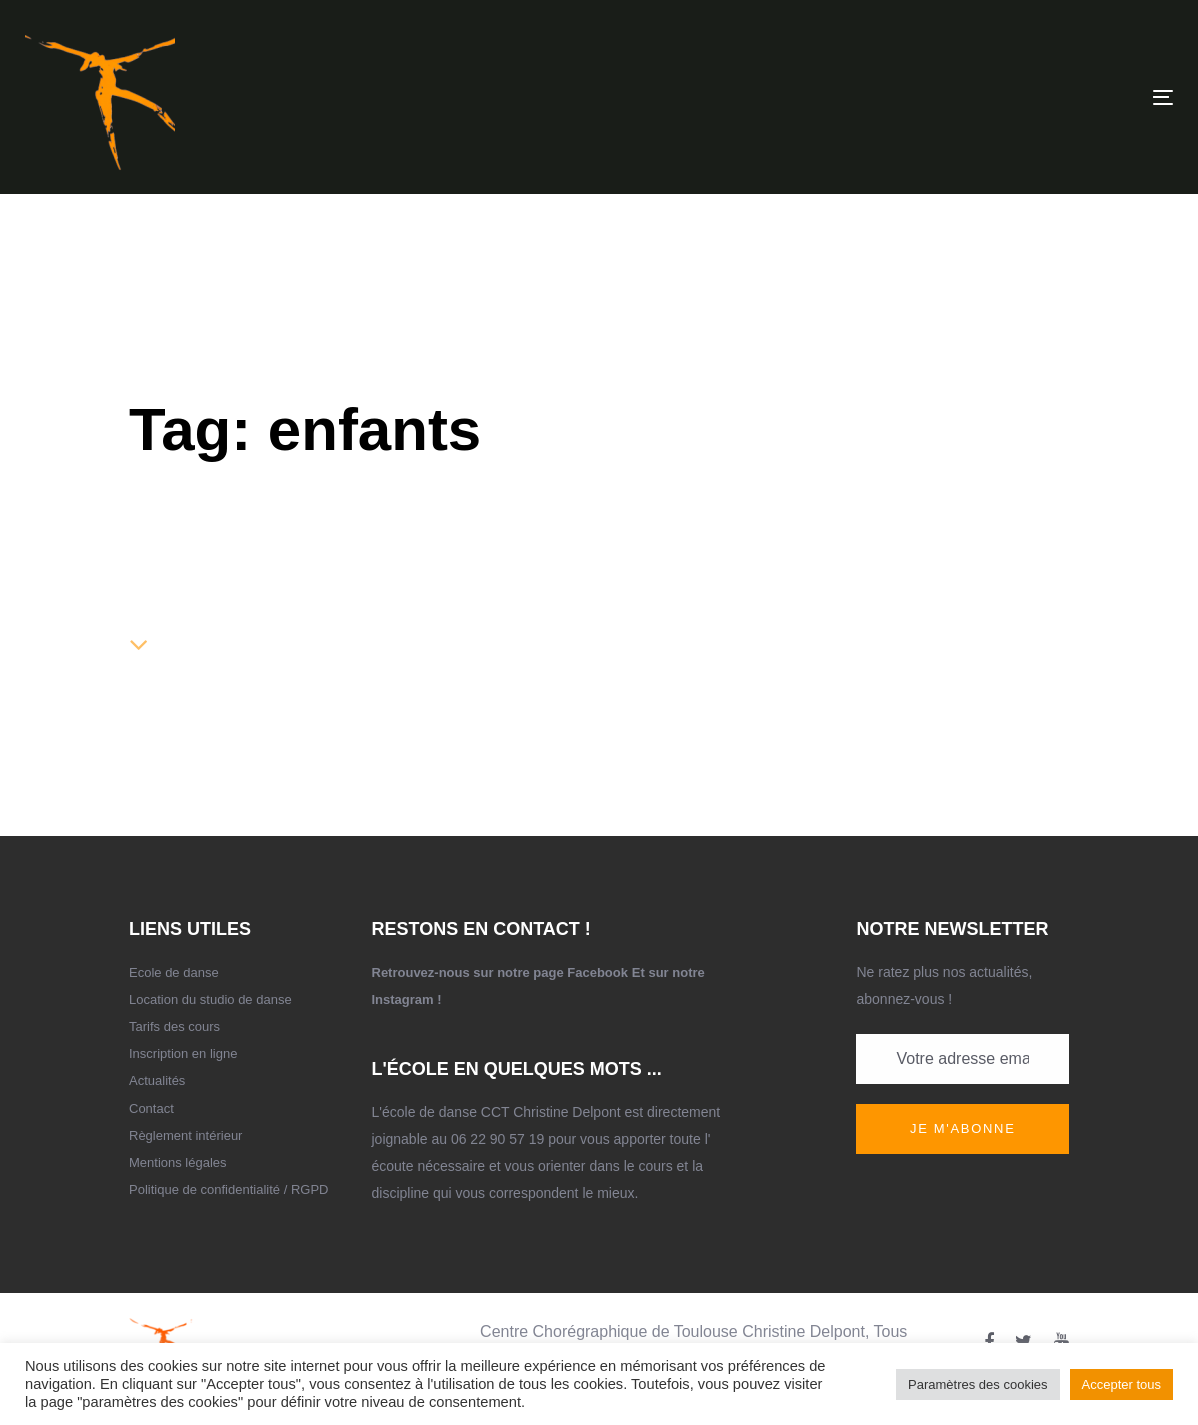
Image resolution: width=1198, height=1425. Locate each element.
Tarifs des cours (174, 1026)
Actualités (157, 1080)
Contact (151, 1108)
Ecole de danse (174, 972)
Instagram (403, 999)
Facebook (597, 972)
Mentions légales (178, 1162)
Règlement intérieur (185, 1135)
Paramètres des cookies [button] (977, 1384)
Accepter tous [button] (1122, 1384)
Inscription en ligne (183, 1053)
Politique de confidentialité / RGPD (228, 1189)
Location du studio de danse (210, 999)
